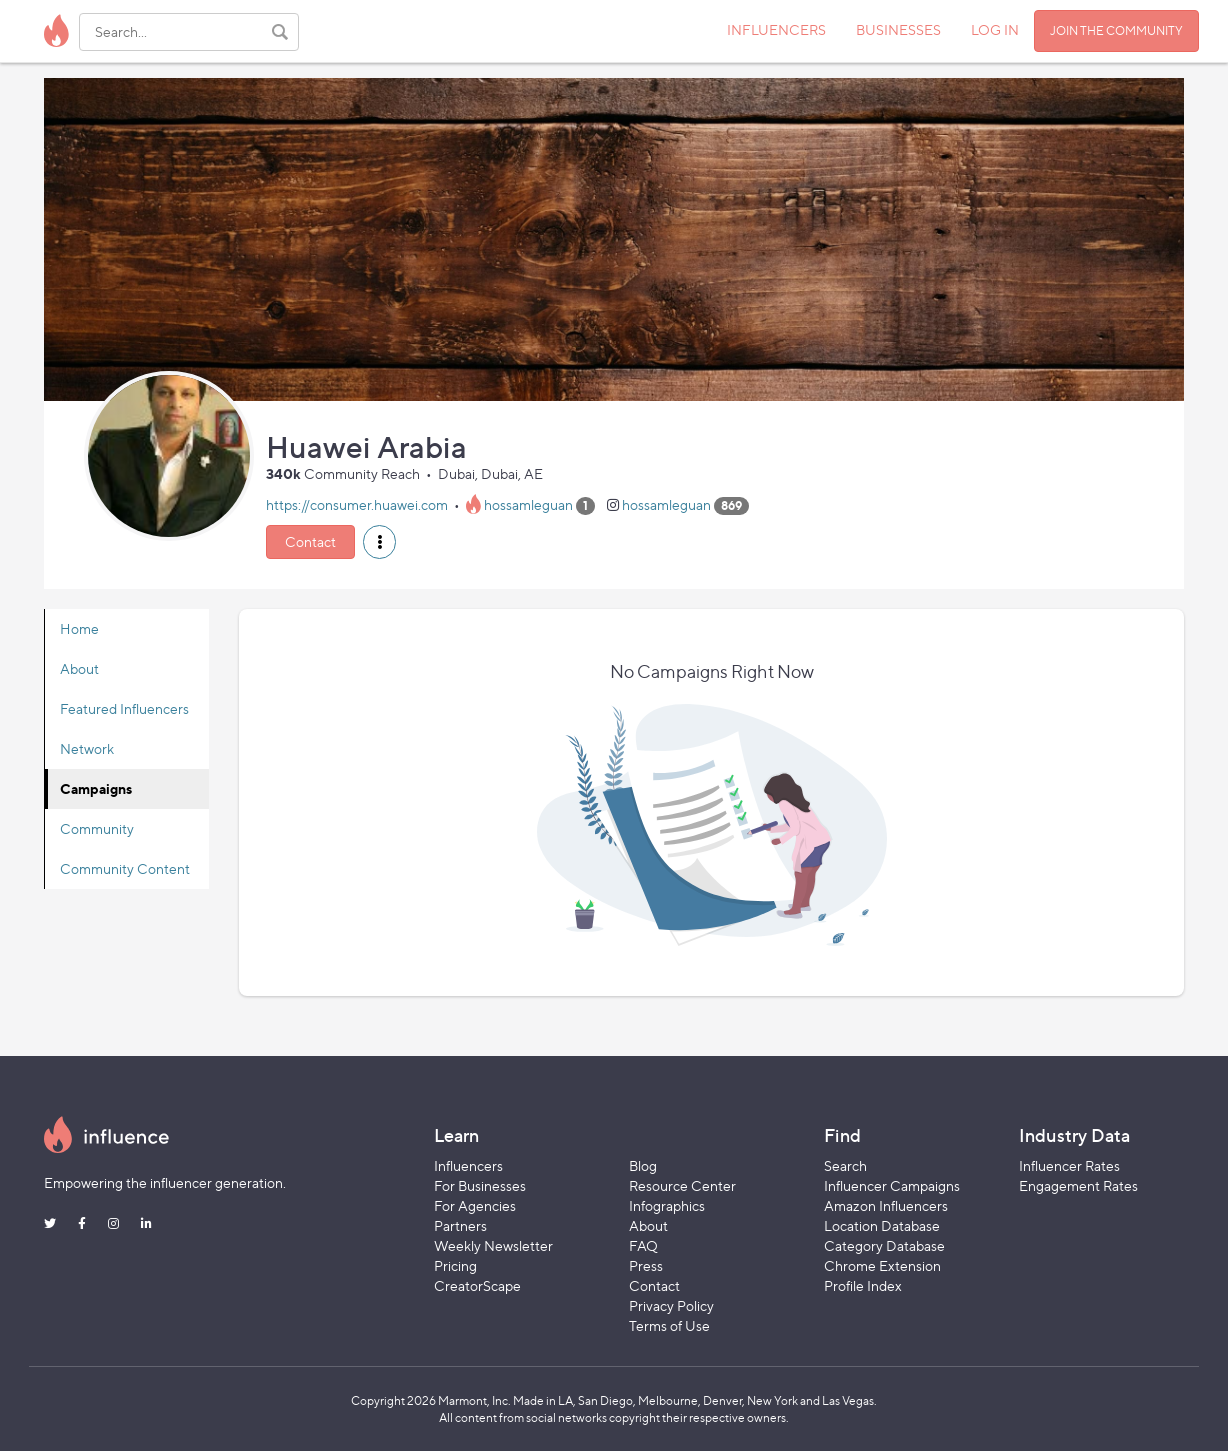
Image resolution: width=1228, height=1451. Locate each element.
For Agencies (475, 1205)
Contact (310, 541)
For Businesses (480, 1185)
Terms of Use (669, 1325)
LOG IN (995, 29)
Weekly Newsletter (493, 1245)
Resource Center (682, 1185)
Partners (460, 1225)
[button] (379, 542)
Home (79, 628)
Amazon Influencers (886, 1205)
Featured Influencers (124, 708)
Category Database (884, 1245)
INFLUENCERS (776, 29)
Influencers (468, 1165)
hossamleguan (528, 504)
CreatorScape (477, 1285)
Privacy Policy (671, 1305)
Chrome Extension (882, 1265)
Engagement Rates (1078, 1185)
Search (845, 1165)
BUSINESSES (898, 29)
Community (97, 828)
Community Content (125, 868)
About (79, 668)
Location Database (882, 1225)
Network (87, 748)
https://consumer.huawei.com (357, 504)
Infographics (667, 1205)
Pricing (455, 1265)
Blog (643, 1165)
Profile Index (863, 1285)
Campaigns (96, 788)
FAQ (643, 1245)
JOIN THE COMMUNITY (1116, 30)
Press (646, 1265)
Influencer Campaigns (892, 1185)
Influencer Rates (1069, 1165)
